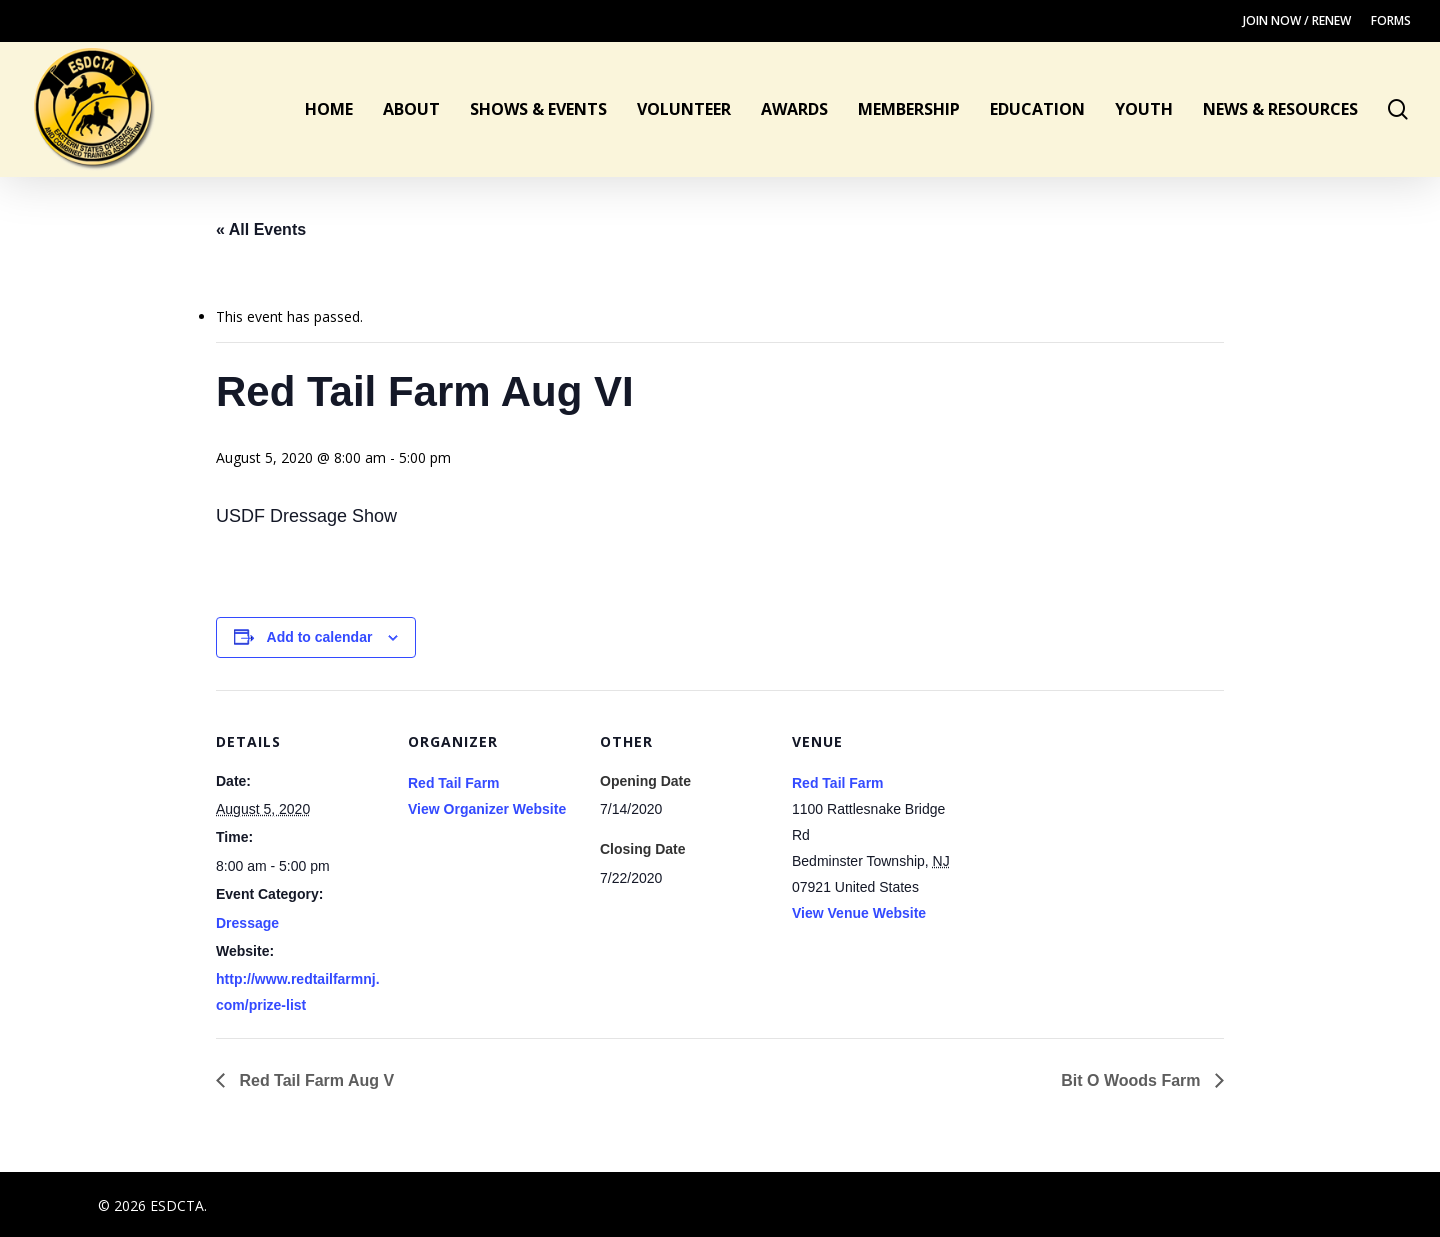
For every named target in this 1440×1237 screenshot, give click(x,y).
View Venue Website (859, 913)
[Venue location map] (1089, 827)
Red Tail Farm (454, 783)
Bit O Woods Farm (1133, 1080)
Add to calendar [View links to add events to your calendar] (320, 637)
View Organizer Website (487, 809)
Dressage (247, 923)
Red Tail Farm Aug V (314, 1080)
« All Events (261, 229)
